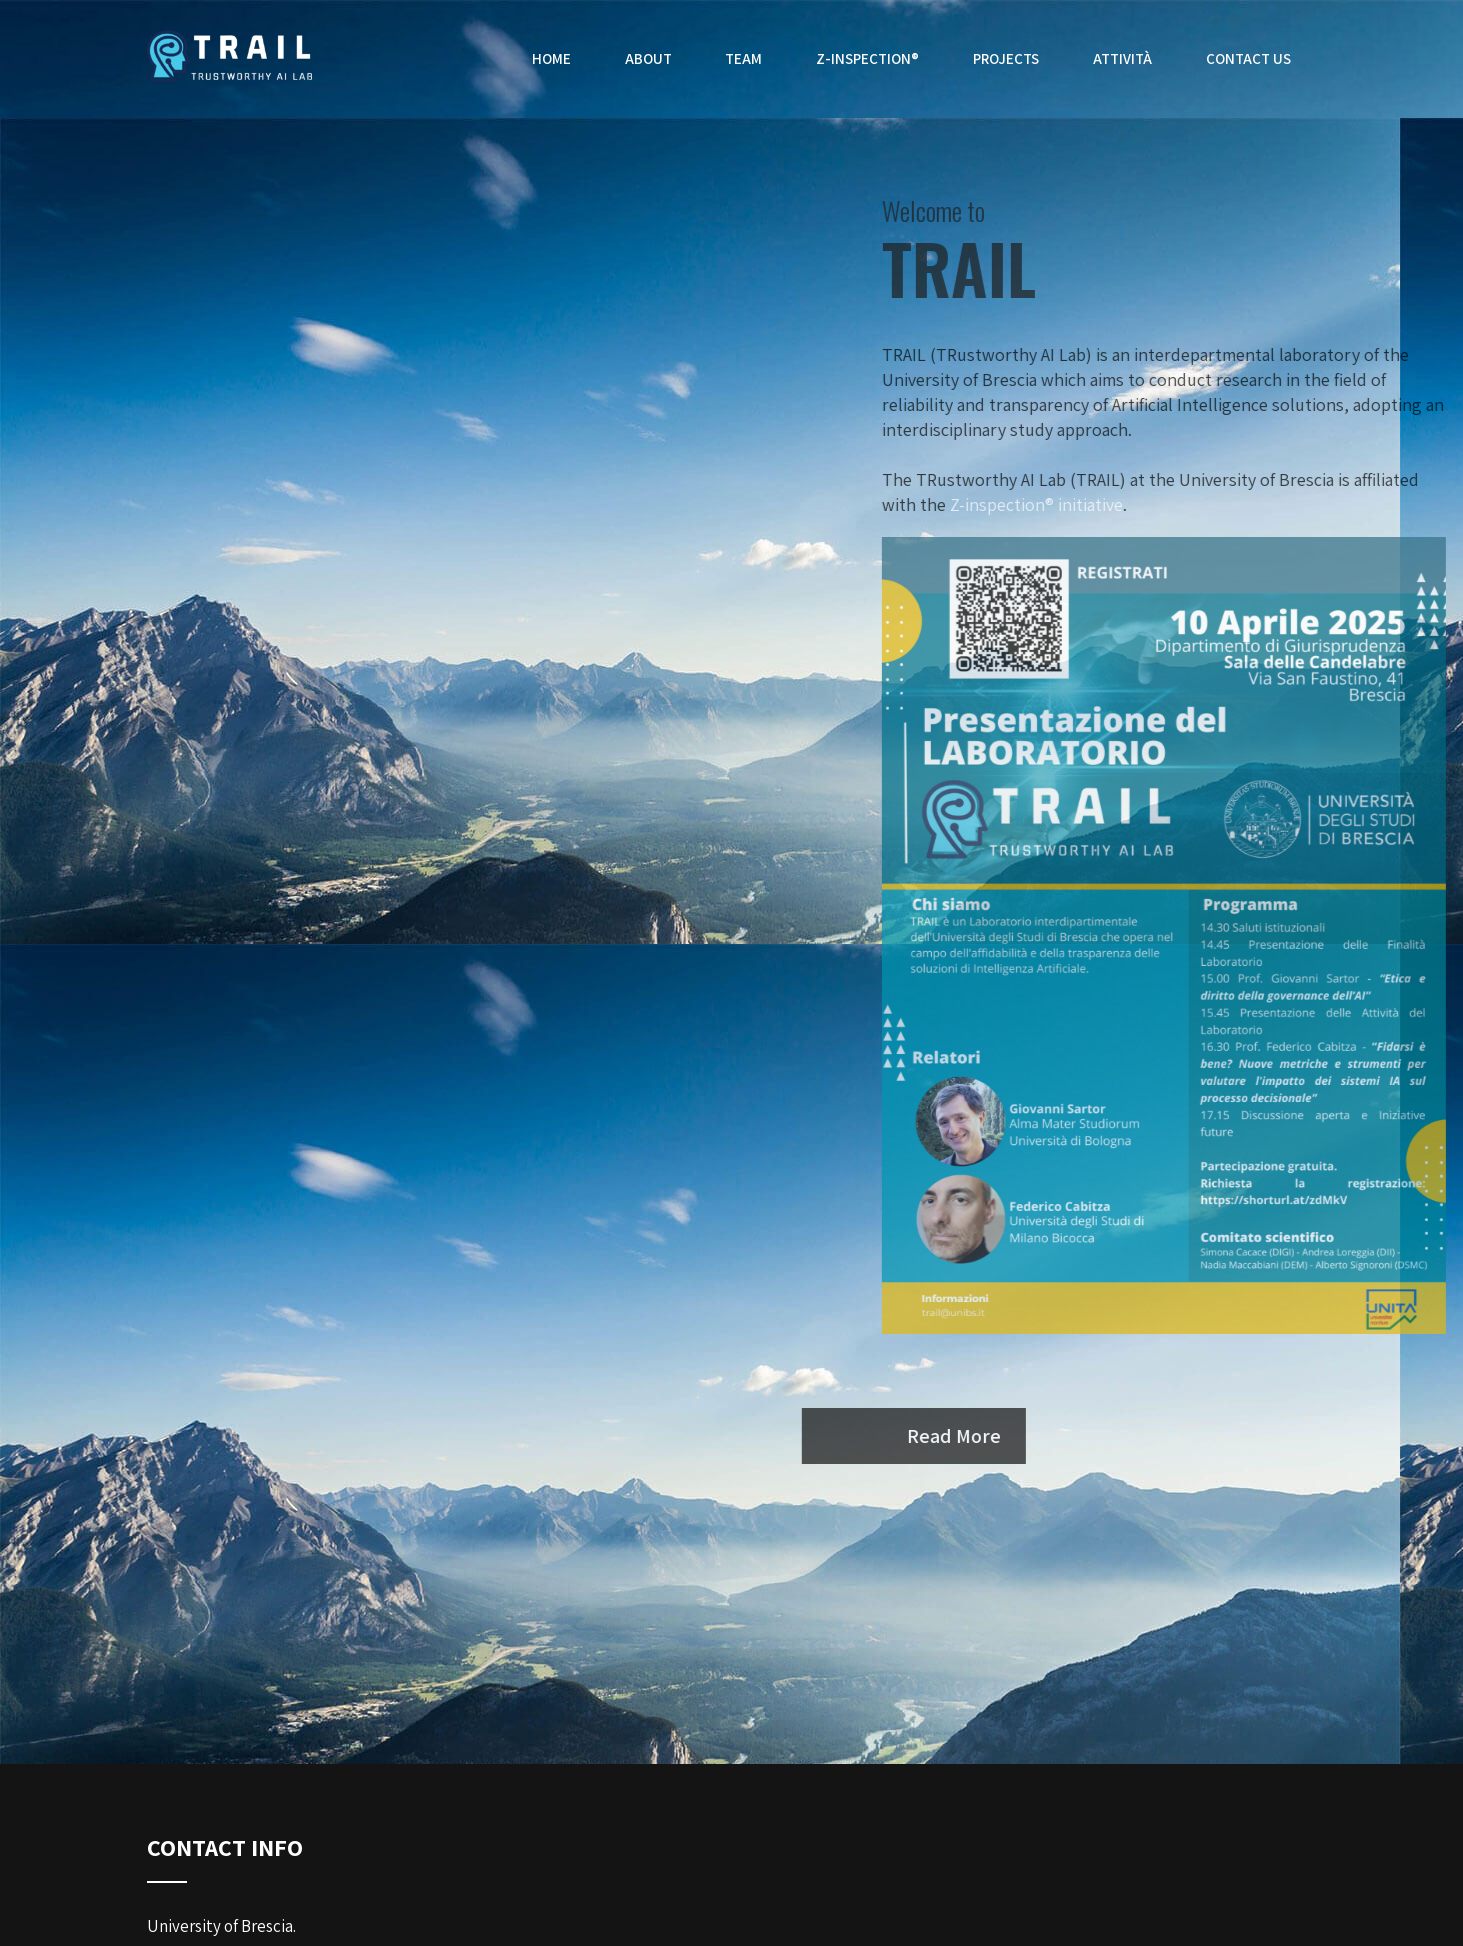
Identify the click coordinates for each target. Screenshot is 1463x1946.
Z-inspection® (870, 58)
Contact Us (1248, 58)
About (651, 58)
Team (747, 58)
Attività (1123, 58)
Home (555, 58)
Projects (1008, 58)
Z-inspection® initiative (1102, 504)
